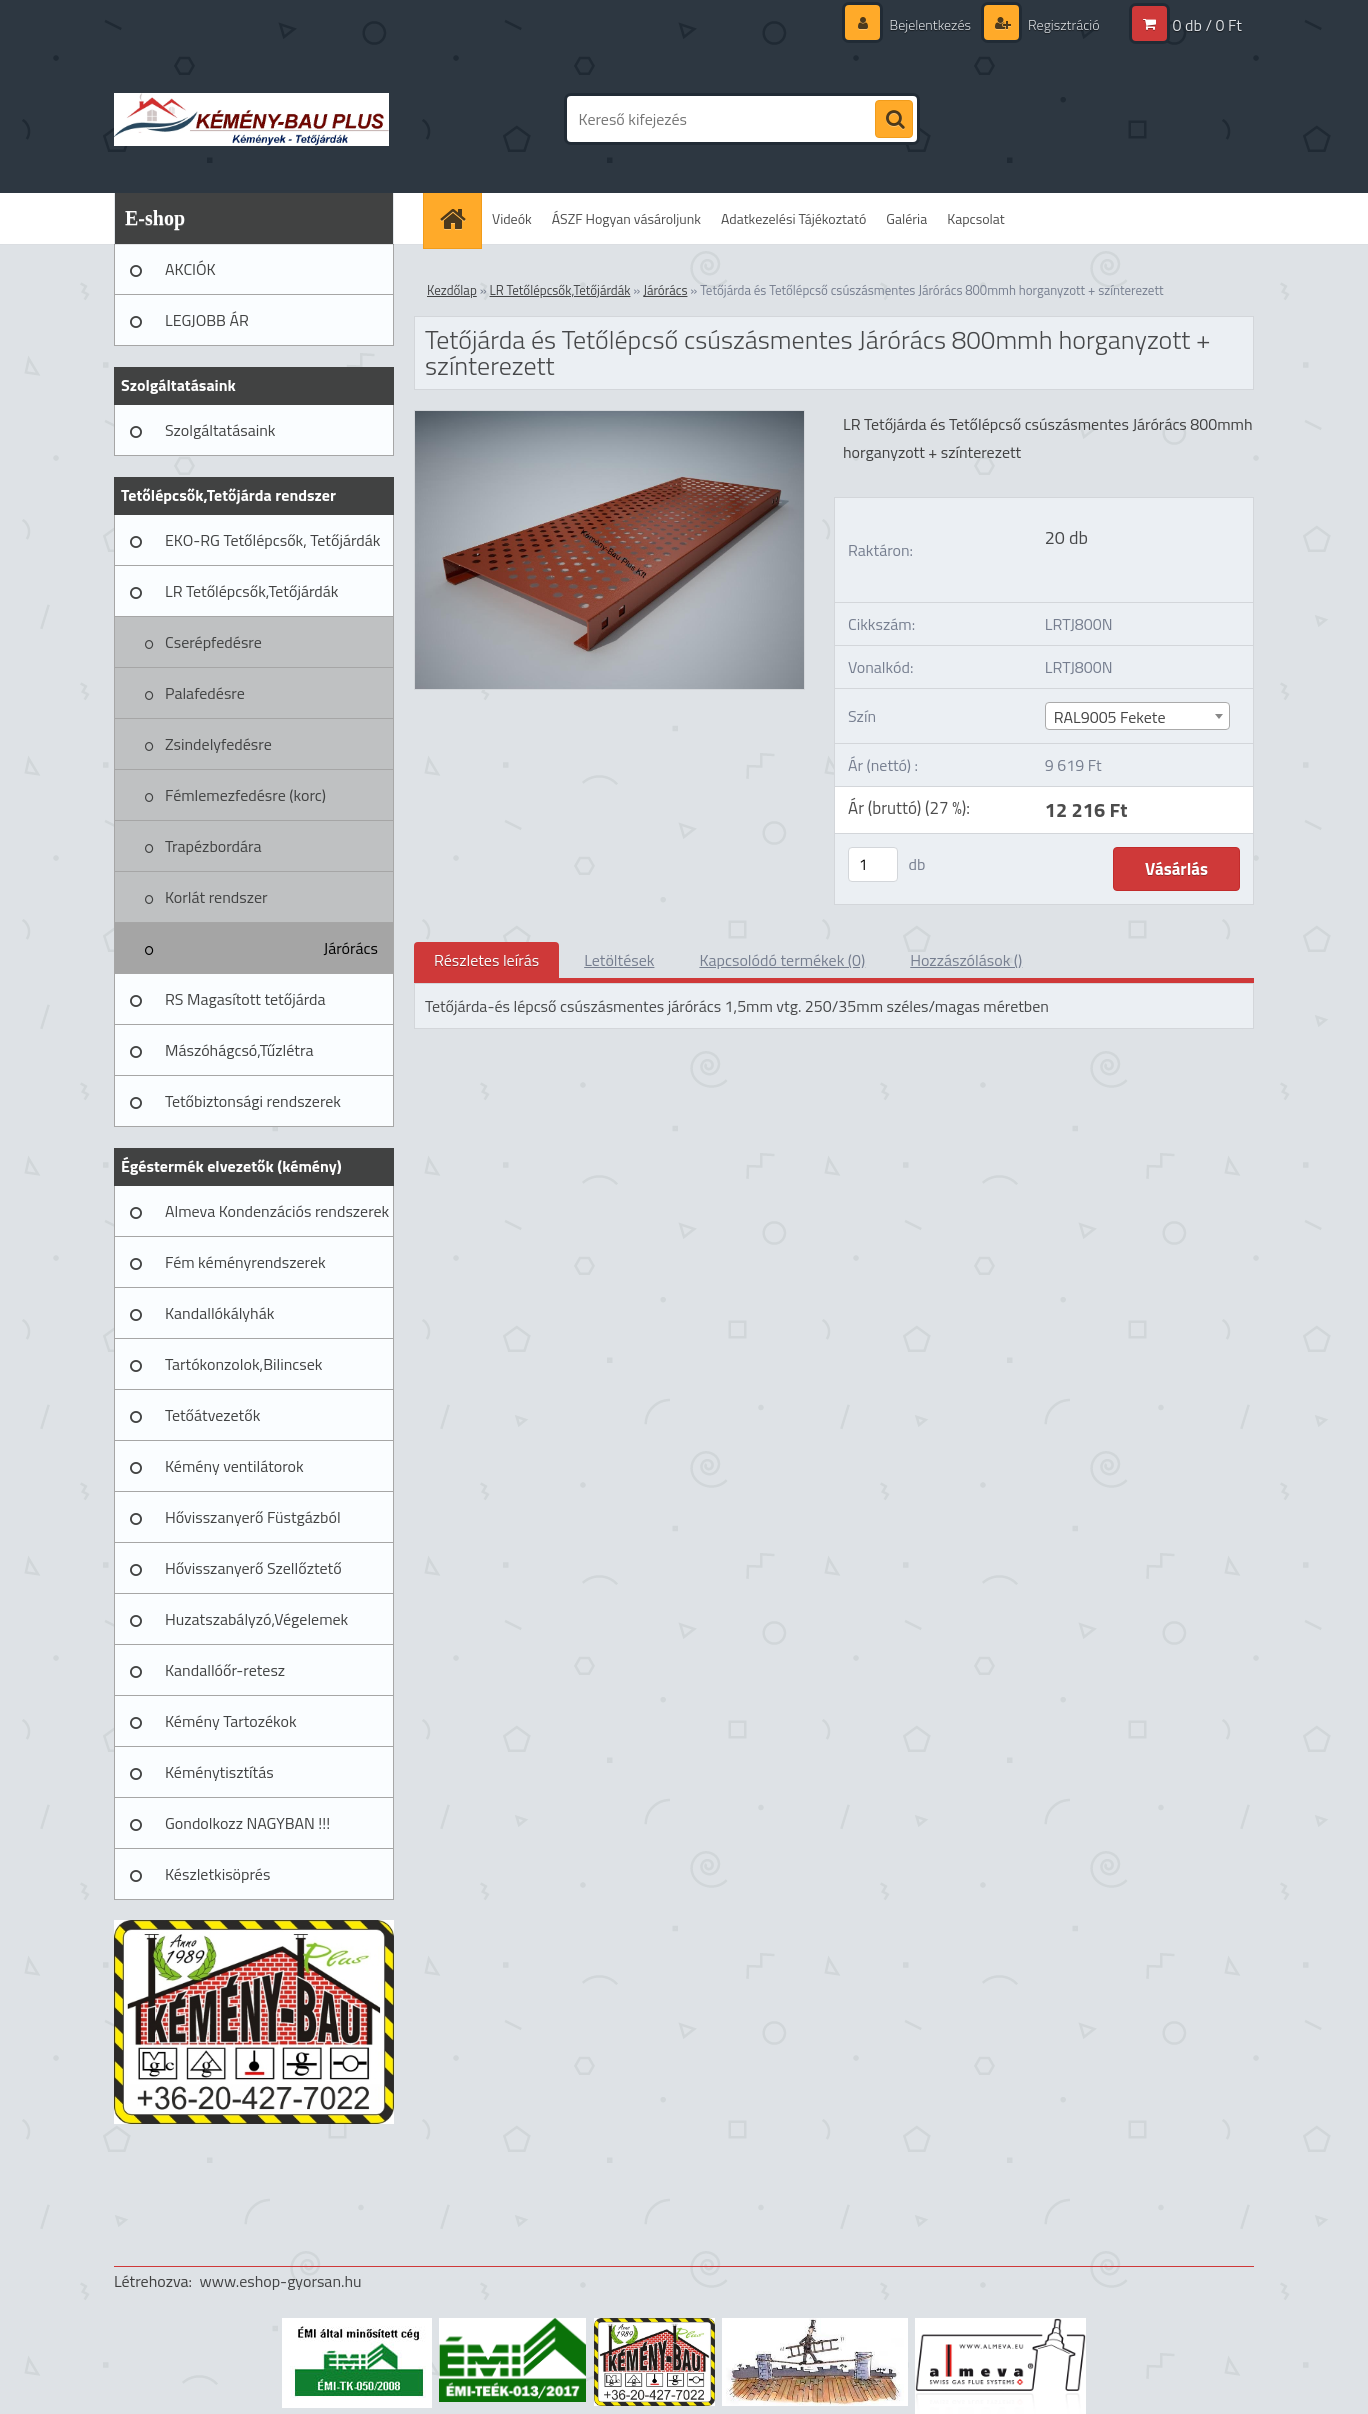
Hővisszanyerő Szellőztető (253, 1568)
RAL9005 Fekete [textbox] (1110, 717)
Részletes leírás (486, 960)
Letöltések (619, 960)
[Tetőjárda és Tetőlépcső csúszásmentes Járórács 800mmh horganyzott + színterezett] (609, 419)
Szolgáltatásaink (220, 430)
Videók (512, 218)
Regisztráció (1062, 24)
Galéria (906, 218)
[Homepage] (459, 218)
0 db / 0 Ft (1207, 25)
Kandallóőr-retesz (225, 1670)
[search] (894, 120)
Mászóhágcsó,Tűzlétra (239, 1050)
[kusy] (873, 864)
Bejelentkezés (930, 24)
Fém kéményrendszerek (245, 1262)
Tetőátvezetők (212, 1415)
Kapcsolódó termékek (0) (782, 960)
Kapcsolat (976, 218)
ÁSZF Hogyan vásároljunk (626, 218)
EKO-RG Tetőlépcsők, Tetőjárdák (272, 540)
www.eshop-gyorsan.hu (281, 2281)
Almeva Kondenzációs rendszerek (277, 1211)
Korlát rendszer (216, 897)
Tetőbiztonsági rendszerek (253, 1101)
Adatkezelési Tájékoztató (793, 218)
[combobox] (1137, 716)
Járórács (351, 948)
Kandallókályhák (219, 1313)
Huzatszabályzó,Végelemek (256, 1619)
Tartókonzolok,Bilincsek (243, 1364)
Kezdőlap (452, 290)
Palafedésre (205, 693)
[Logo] (251, 119)
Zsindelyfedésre (218, 744)
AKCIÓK (190, 269)
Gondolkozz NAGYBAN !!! (247, 1823)
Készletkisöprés (217, 1874)
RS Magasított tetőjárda (245, 999)
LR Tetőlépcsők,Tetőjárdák (251, 591)
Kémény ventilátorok (234, 1466)
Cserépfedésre (213, 642)
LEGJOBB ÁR (207, 320)
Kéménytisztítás (219, 1772)
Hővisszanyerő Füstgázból (253, 1517)
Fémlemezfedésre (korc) (245, 795)
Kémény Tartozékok (231, 1721)
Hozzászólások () (966, 960)
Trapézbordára (213, 846)
